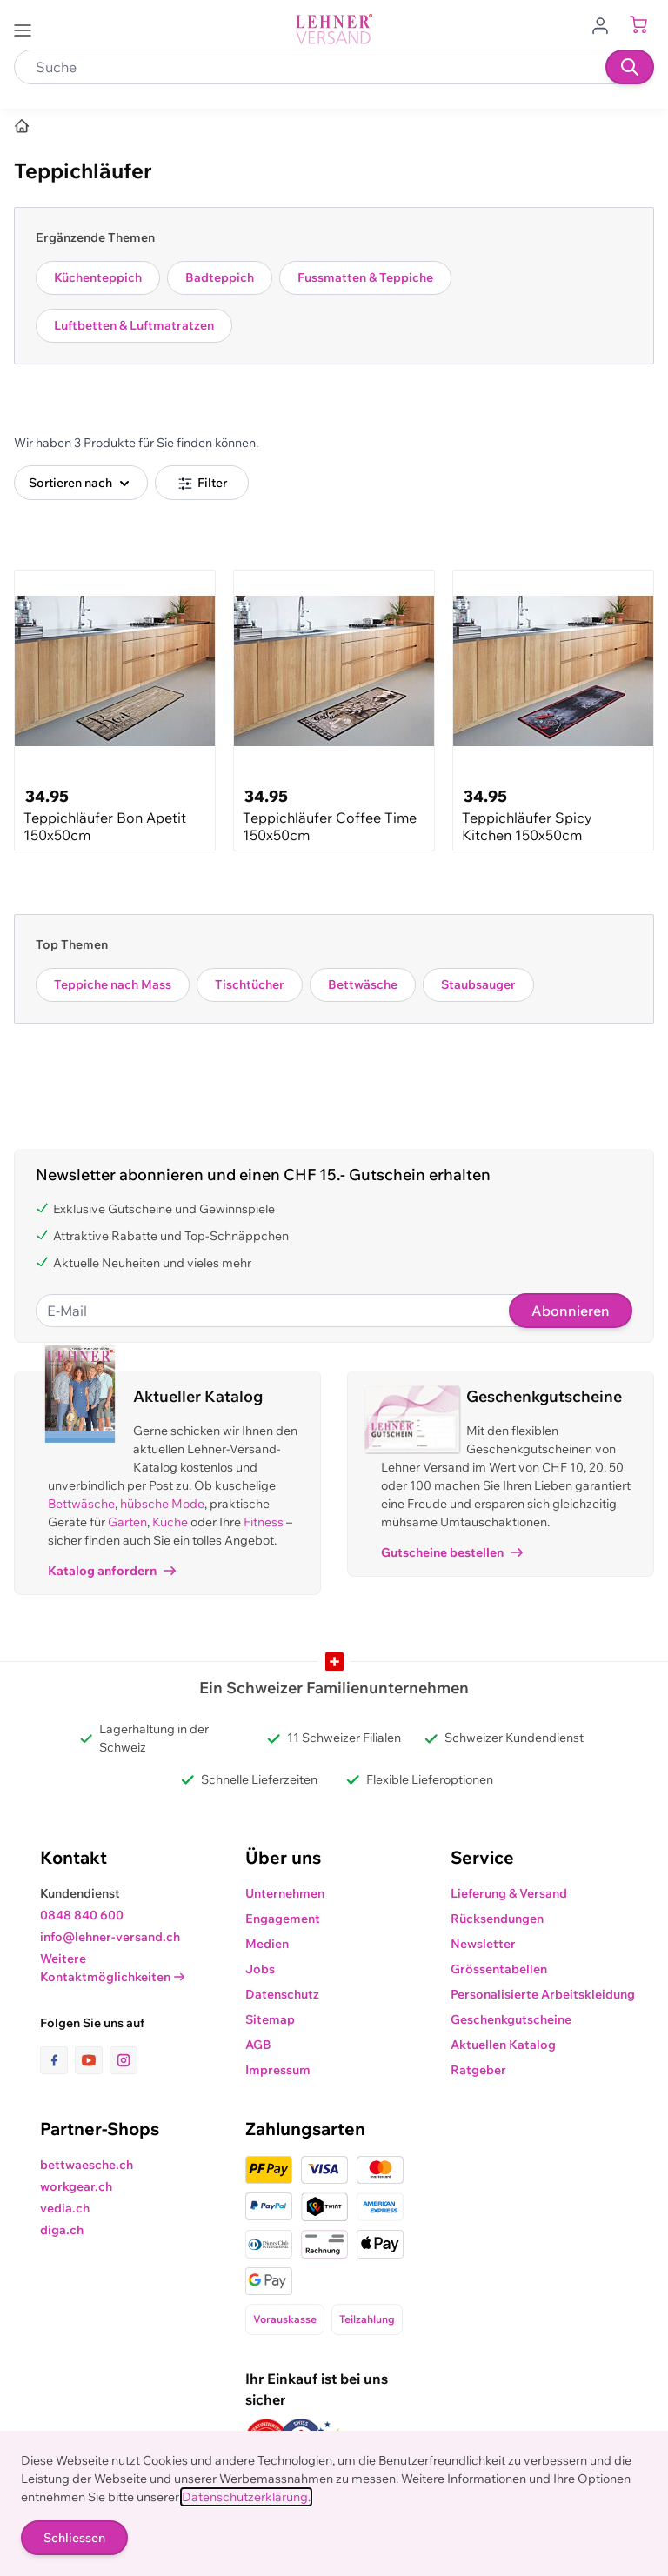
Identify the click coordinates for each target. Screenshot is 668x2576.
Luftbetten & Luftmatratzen (134, 325)
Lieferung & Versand (509, 1893)
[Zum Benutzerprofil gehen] (605, 24)
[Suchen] (629, 67)
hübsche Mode (162, 1504)
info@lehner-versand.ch (110, 1937)
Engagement (282, 1918)
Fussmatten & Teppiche (365, 277)
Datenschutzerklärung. (246, 2497)
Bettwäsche (362, 984)
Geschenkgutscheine (511, 2019)
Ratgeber (478, 2070)
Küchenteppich (98, 277)
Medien (267, 1944)
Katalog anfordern (112, 1570)
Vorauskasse (285, 2319)
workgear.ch (76, 2186)
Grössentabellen (499, 1969)
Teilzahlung (367, 2319)
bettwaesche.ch (86, 2164)
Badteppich (219, 277)
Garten (127, 1522)
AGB (258, 2044)
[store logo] (334, 29)
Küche (170, 1522)
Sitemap (270, 2019)
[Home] (22, 126)
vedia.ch (65, 2208)
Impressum (278, 2070)
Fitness (264, 1522)
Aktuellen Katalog (503, 2044)
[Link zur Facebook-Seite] (57, 2060)
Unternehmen (284, 1893)
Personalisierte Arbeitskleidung (543, 1994)
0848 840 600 (82, 1915)
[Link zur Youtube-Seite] (92, 2060)
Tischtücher (249, 984)
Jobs (260, 1969)
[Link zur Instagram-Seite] (123, 2060)
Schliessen (74, 2538)
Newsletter (483, 1944)
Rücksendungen (497, 1918)
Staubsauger (478, 984)
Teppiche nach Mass (112, 984)
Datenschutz (282, 1994)
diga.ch (62, 2230)
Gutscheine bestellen (452, 1552)
